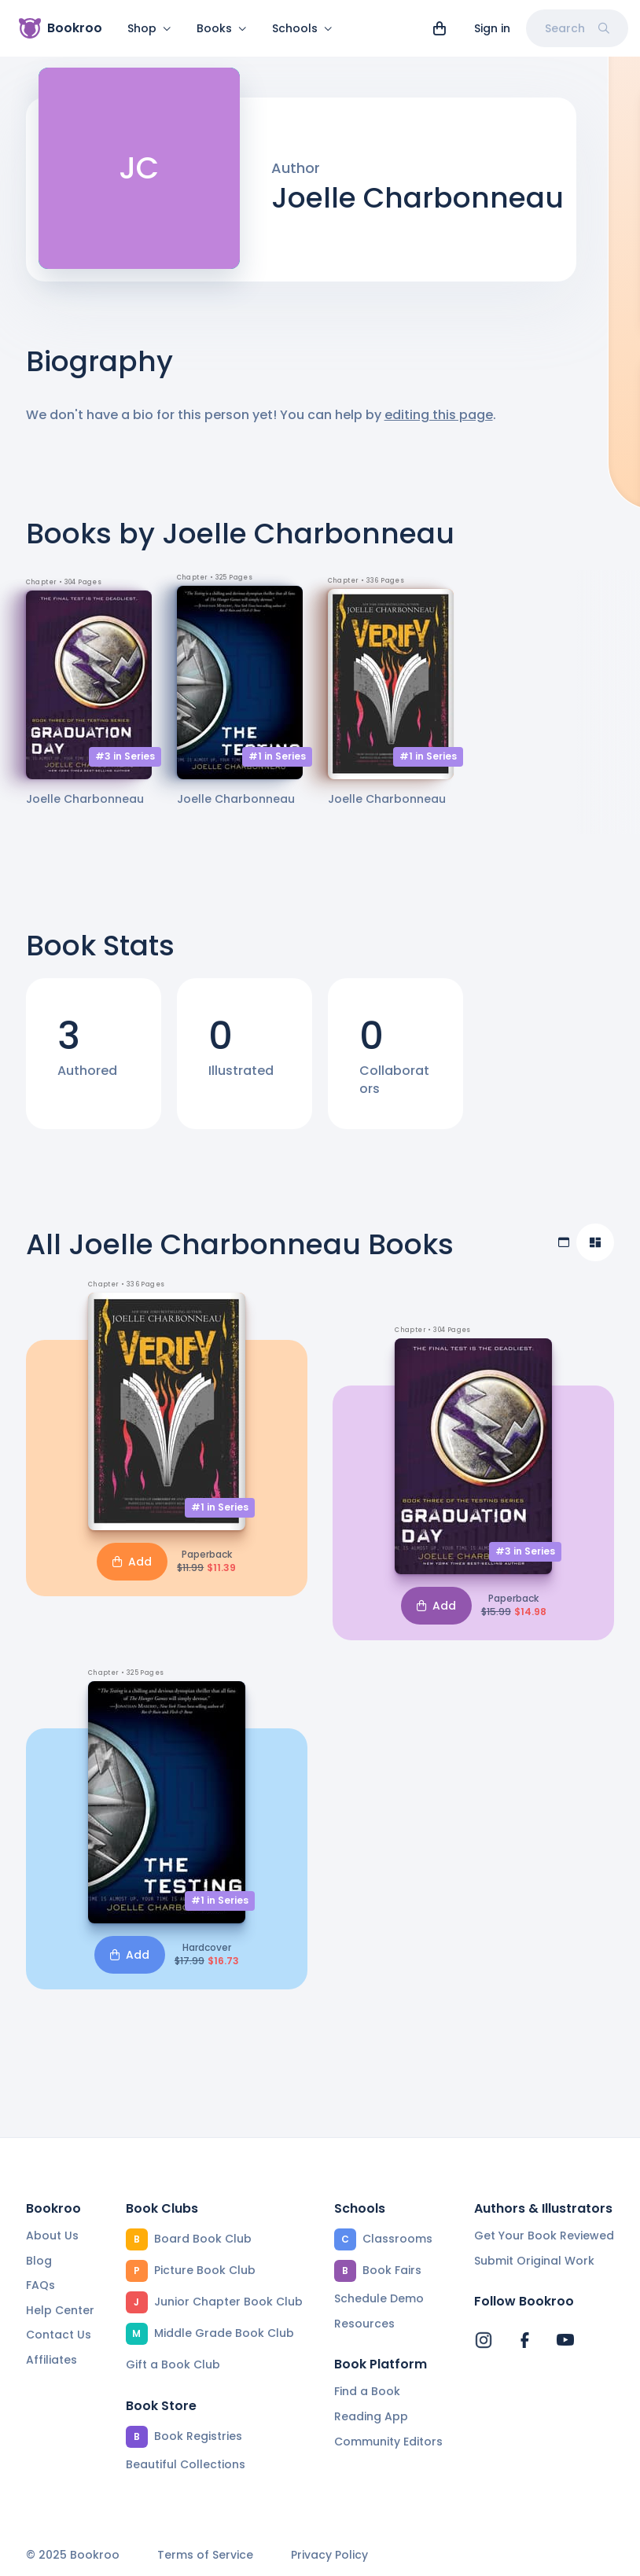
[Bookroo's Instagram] (483, 2341)
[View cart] (439, 28)
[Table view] (564, 1252)
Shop (149, 28)
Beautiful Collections (185, 2464)
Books (222, 28)
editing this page (438, 424)
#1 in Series (277, 765)
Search (577, 28)
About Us (52, 2235)
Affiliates (51, 2360)
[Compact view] (595, 1252)
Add (132, 1571)
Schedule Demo (379, 2298)
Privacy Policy (329, 2555)
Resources (364, 2323)
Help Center (60, 2310)
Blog (39, 2261)
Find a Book (367, 2392)
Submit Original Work (534, 2261)
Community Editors (388, 2441)
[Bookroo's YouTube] (565, 2341)
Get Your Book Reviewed (544, 2235)
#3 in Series (125, 765)
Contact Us (58, 2335)
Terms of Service (205, 2555)
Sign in (492, 28)
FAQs (40, 2286)
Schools (302, 28)
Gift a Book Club (173, 2364)
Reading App (371, 2416)
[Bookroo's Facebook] (524, 2341)
